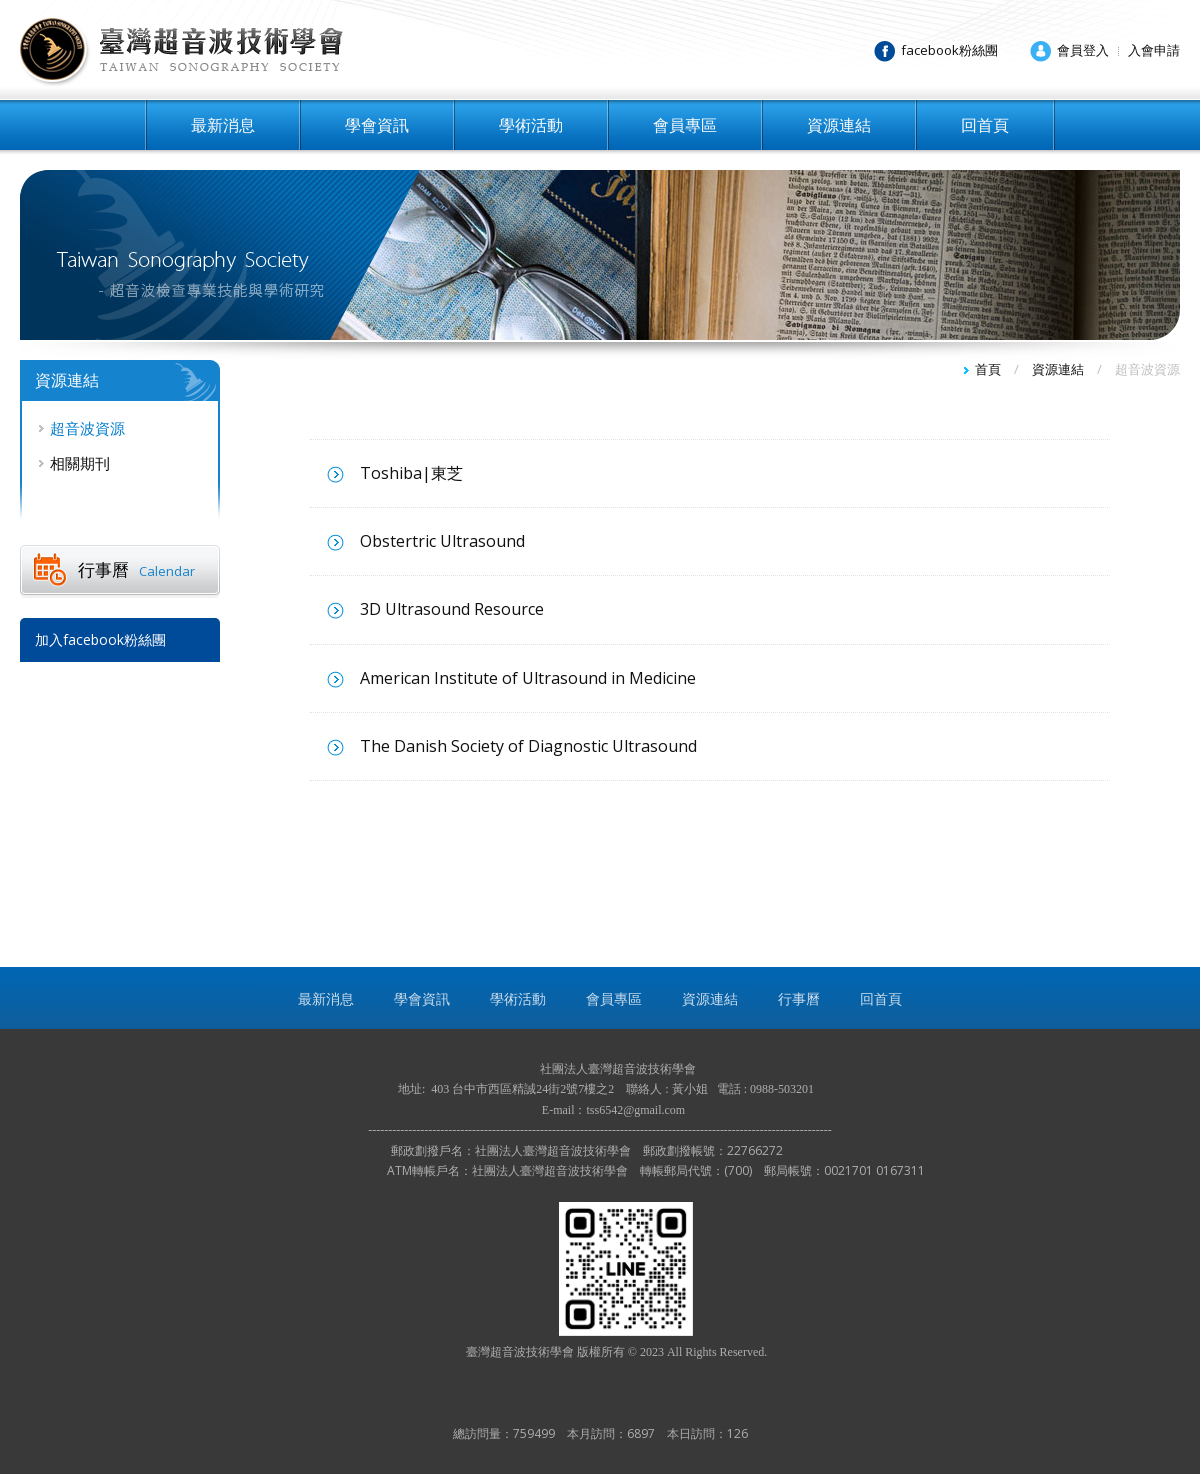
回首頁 (985, 125)
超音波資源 (87, 428)
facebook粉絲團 (949, 50)
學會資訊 (377, 125)
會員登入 (1083, 50)
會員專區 (685, 125)
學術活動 (531, 125)
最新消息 (223, 125)
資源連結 (839, 125)
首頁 (988, 369)
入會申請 (1154, 50)
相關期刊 (80, 463)
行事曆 (136, 569)
